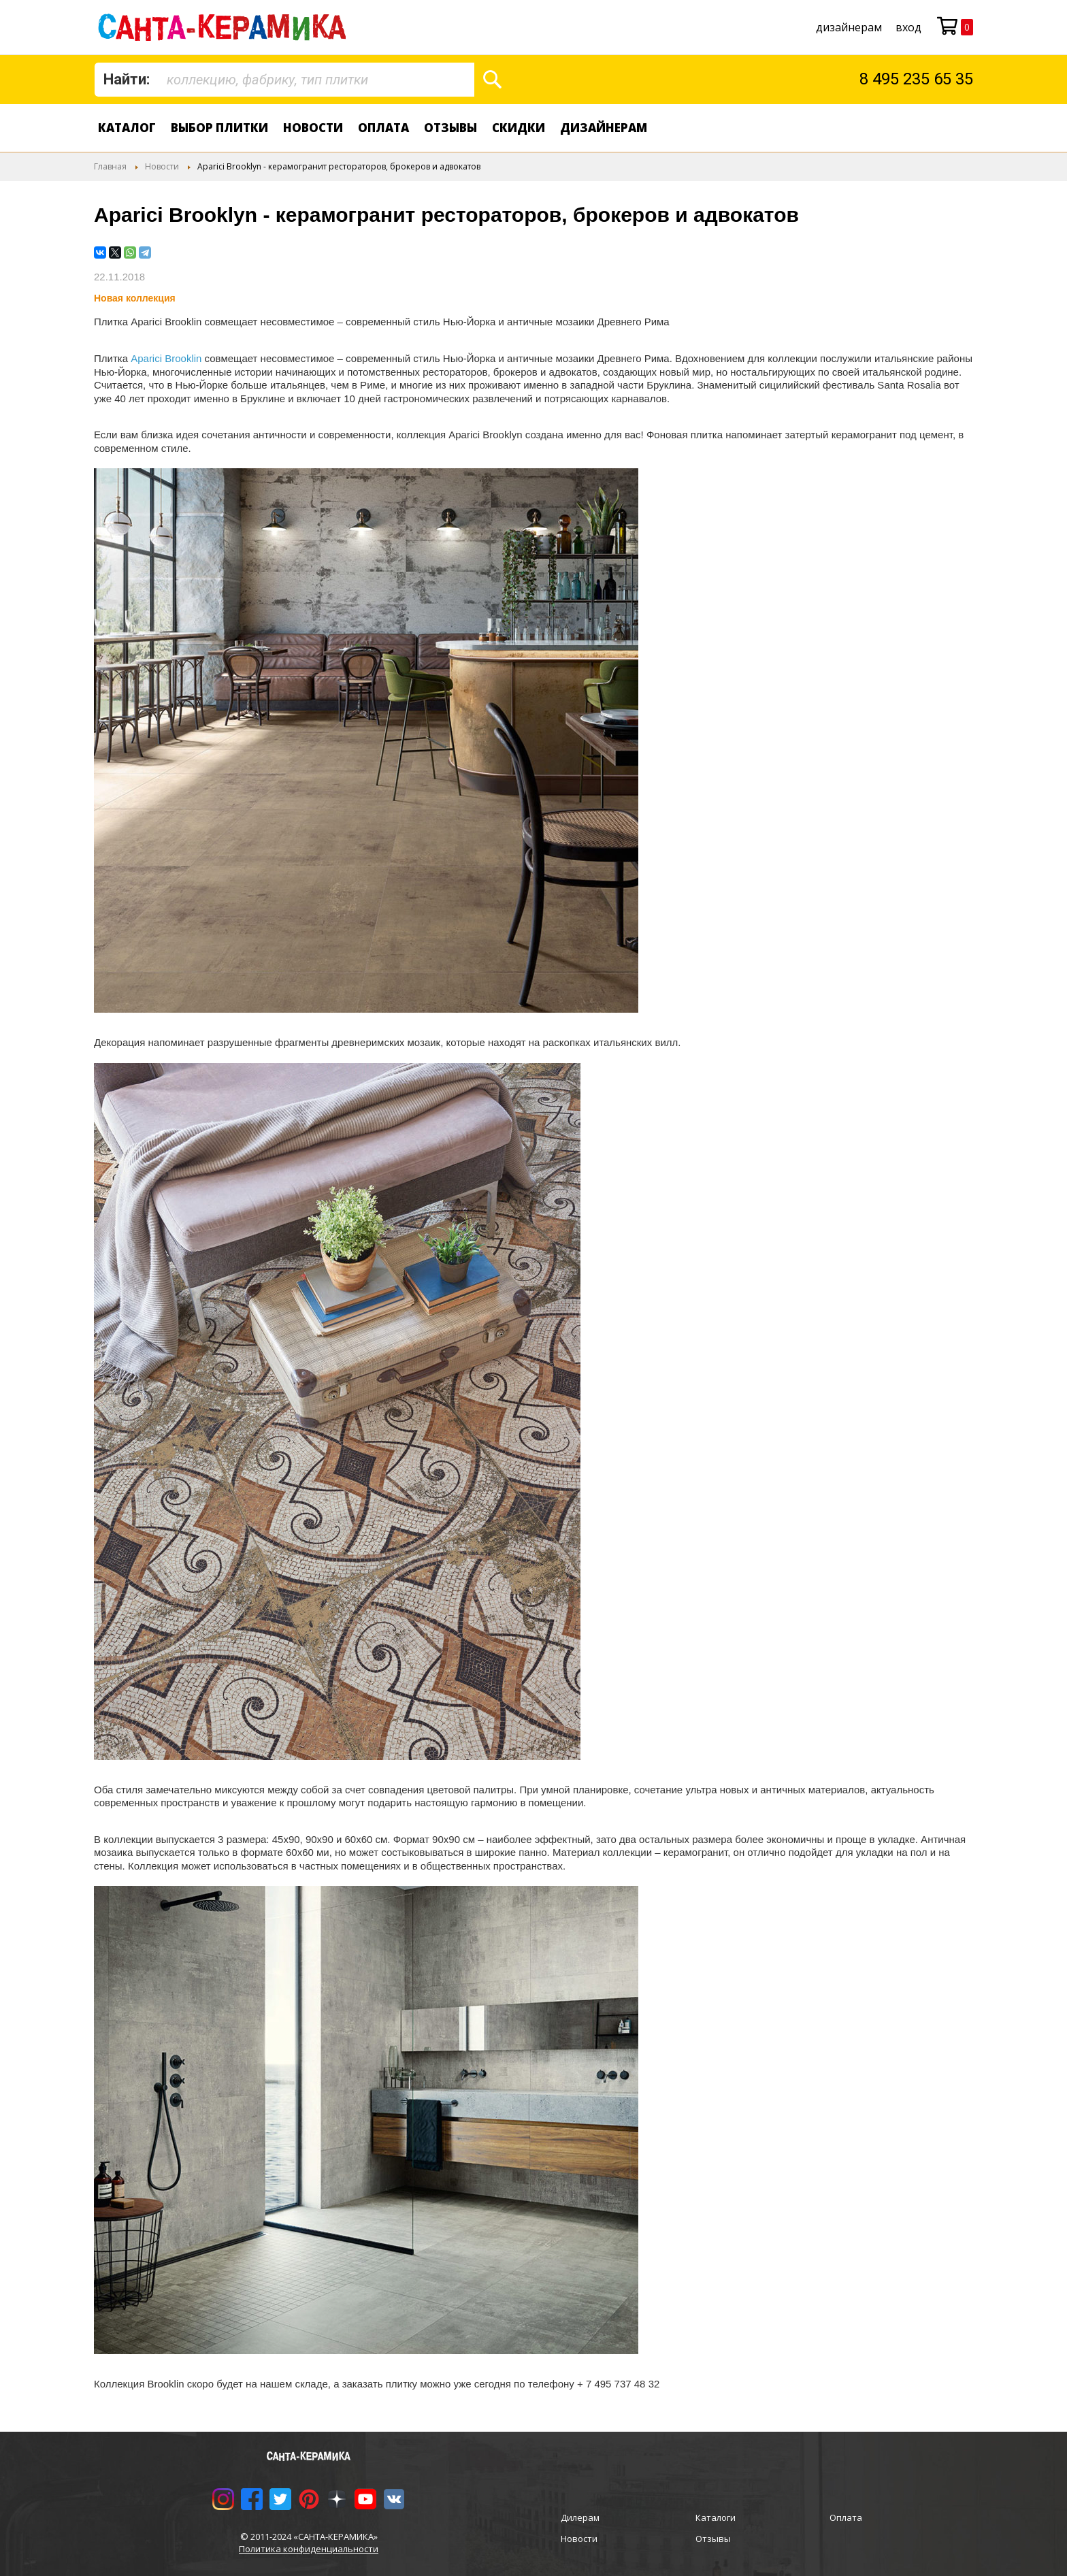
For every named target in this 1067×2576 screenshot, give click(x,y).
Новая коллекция (135, 298)
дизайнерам (849, 27)
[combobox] (284, 79)
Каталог (127, 127)
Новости (313, 127)
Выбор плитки (219, 127)
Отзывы (450, 127)
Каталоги (715, 2517)
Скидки (518, 127)
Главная (110, 166)
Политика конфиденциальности (308, 2549)
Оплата (383, 127)
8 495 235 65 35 (916, 78)
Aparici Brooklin (166, 358)
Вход (908, 27)
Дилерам (580, 2517)
